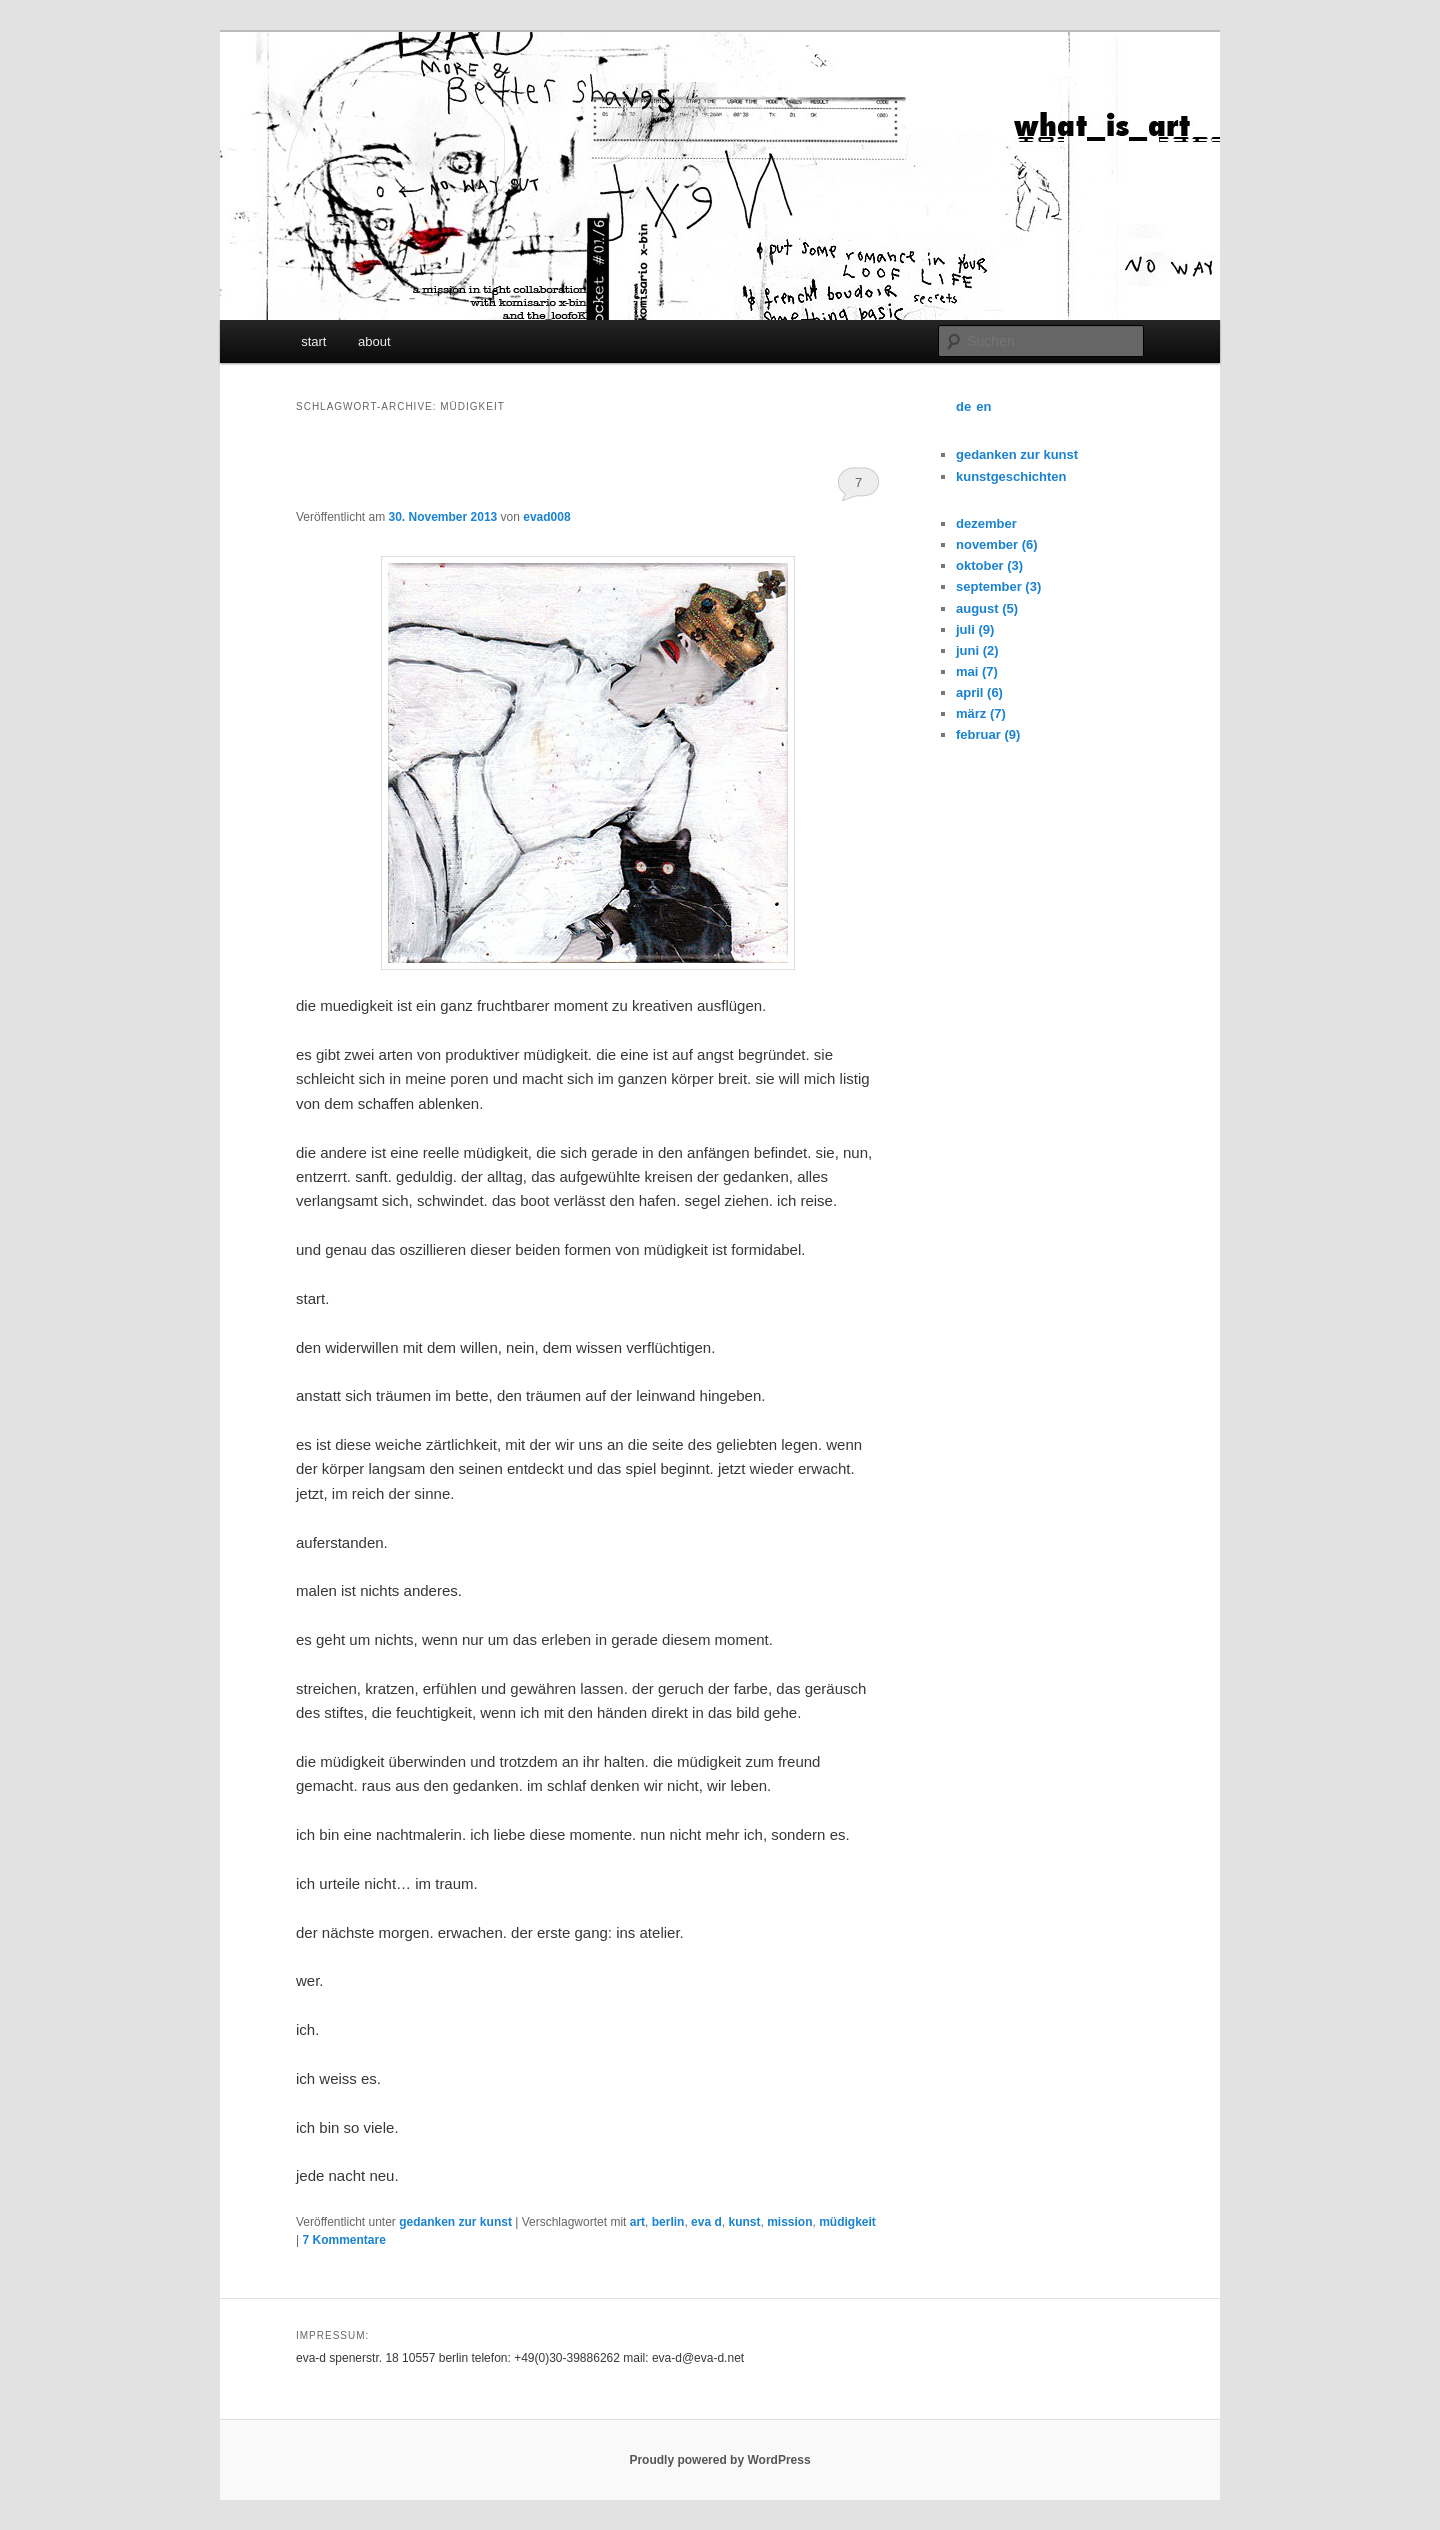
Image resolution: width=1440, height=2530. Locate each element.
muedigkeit (359, 480)
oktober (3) (989, 565)
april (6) (979, 692)
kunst (744, 2222)
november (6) (997, 544)
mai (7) (977, 671)
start (313, 341)
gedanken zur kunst (455, 2222)
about (374, 341)
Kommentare (343, 2240)
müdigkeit (847, 2222)
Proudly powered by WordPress (719, 2460)
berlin (668, 2222)
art (637, 2222)
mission (789, 2222)
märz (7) (981, 713)
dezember (986, 523)
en (983, 406)
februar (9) (988, 734)
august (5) (987, 608)
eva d (706, 2222)
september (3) (998, 586)
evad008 (546, 517)
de (963, 406)
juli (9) (975, 629)
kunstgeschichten (1011, 476)
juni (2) (977, 650)
